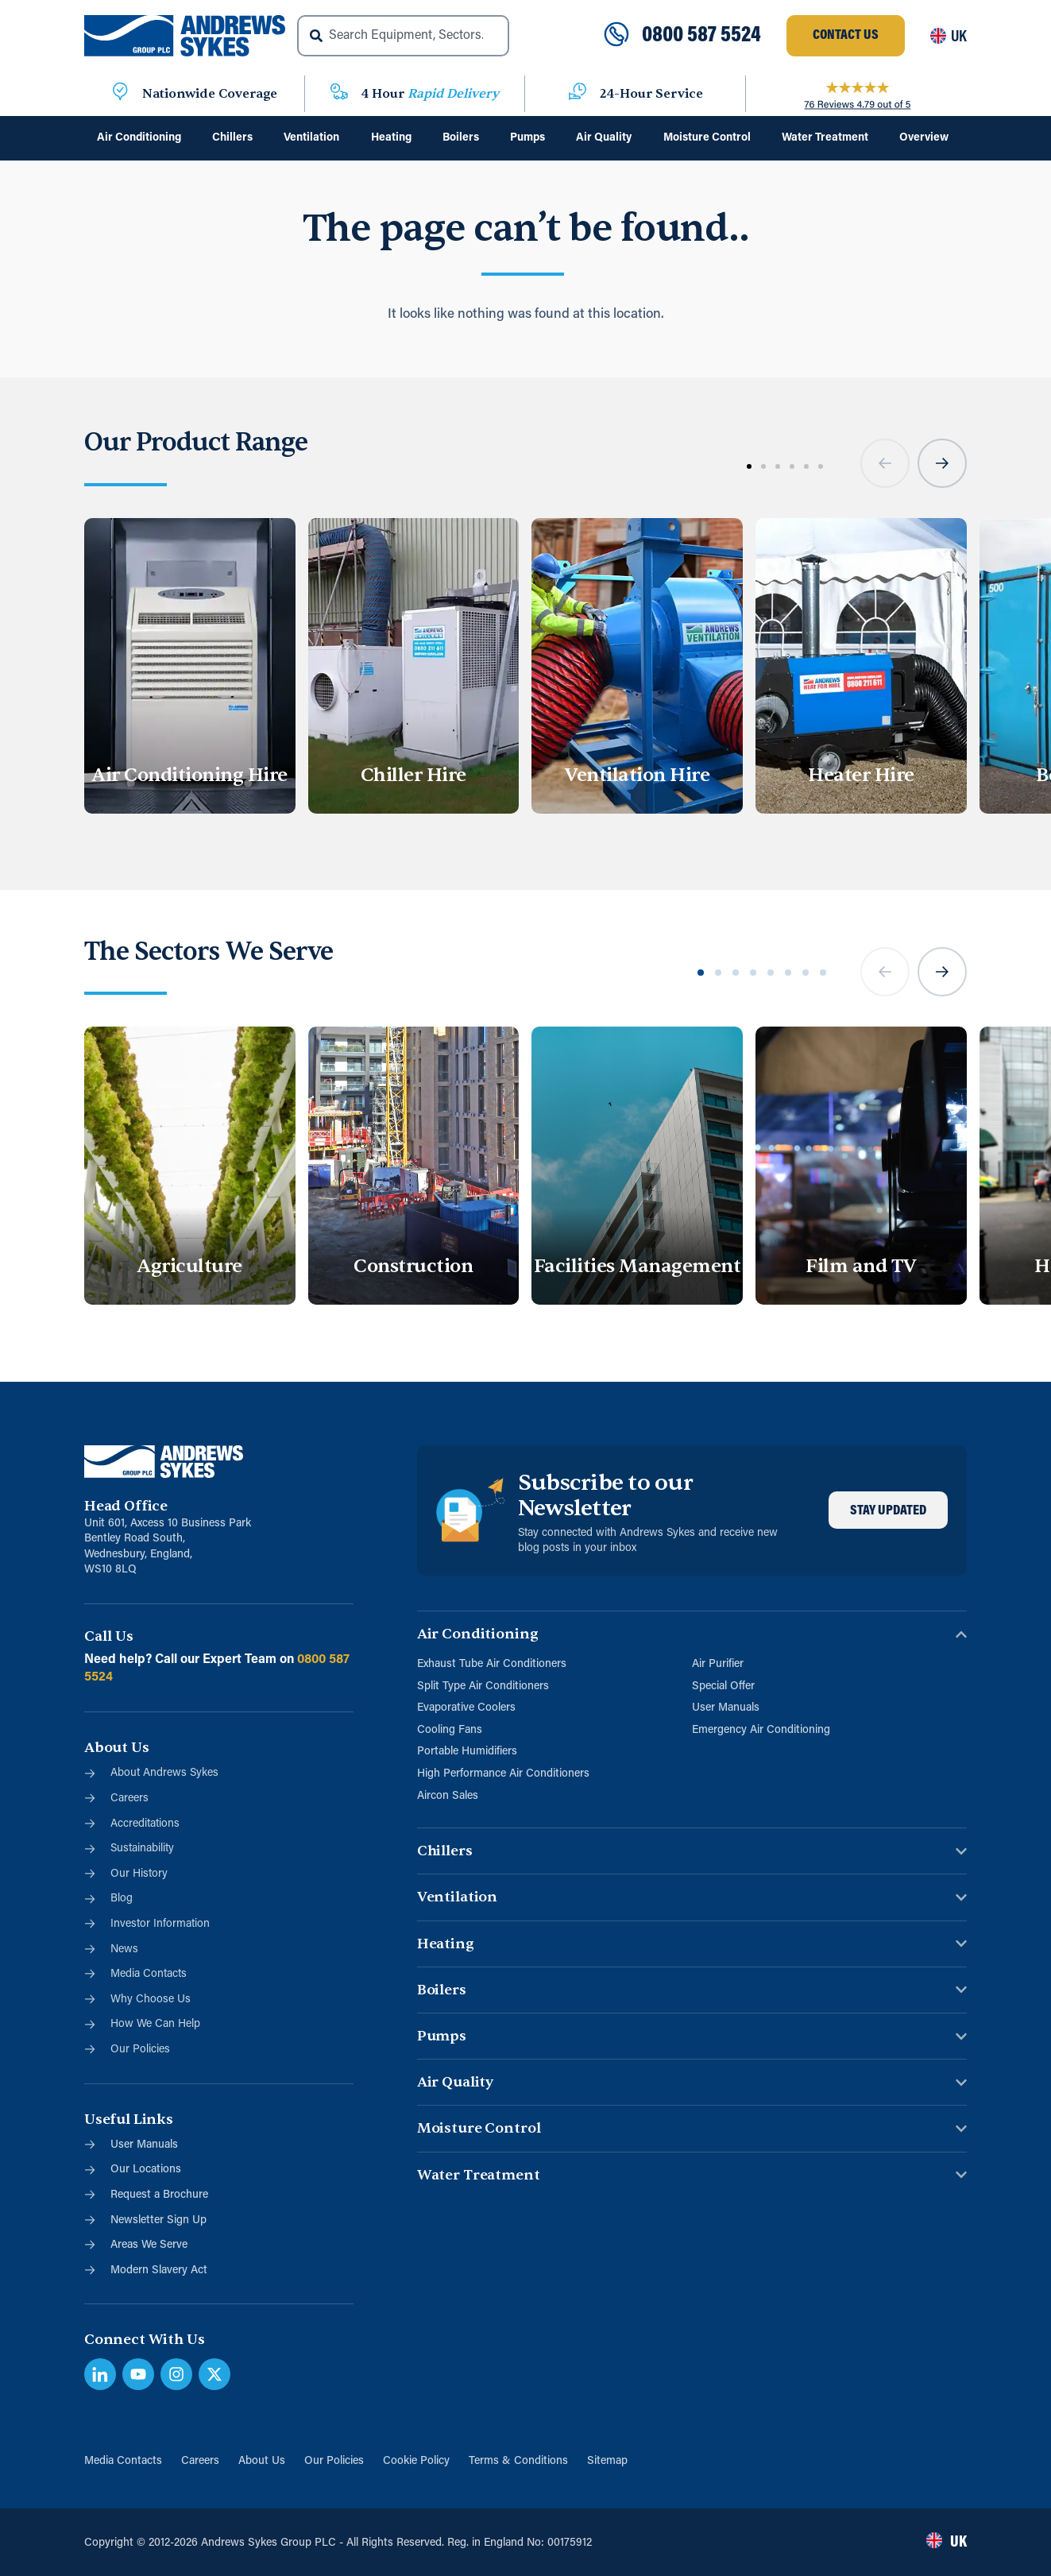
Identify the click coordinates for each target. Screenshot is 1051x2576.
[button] (885, 463)
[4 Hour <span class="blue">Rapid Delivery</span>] (339, 94)
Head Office (126, 1506)
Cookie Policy (416, 2461)
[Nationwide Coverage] (119, 94)
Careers (200, 2461)
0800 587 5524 (701, 36)
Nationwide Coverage (209, 94)
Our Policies (334, 2461)
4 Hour (430, 94)
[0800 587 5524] (616, 35)
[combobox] (403, 35)
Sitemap (607, 2461)
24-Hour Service (651, 94)
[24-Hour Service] (577, 94)
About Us (261, 2461)
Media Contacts (123, 2461)
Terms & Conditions (518, 2461)
